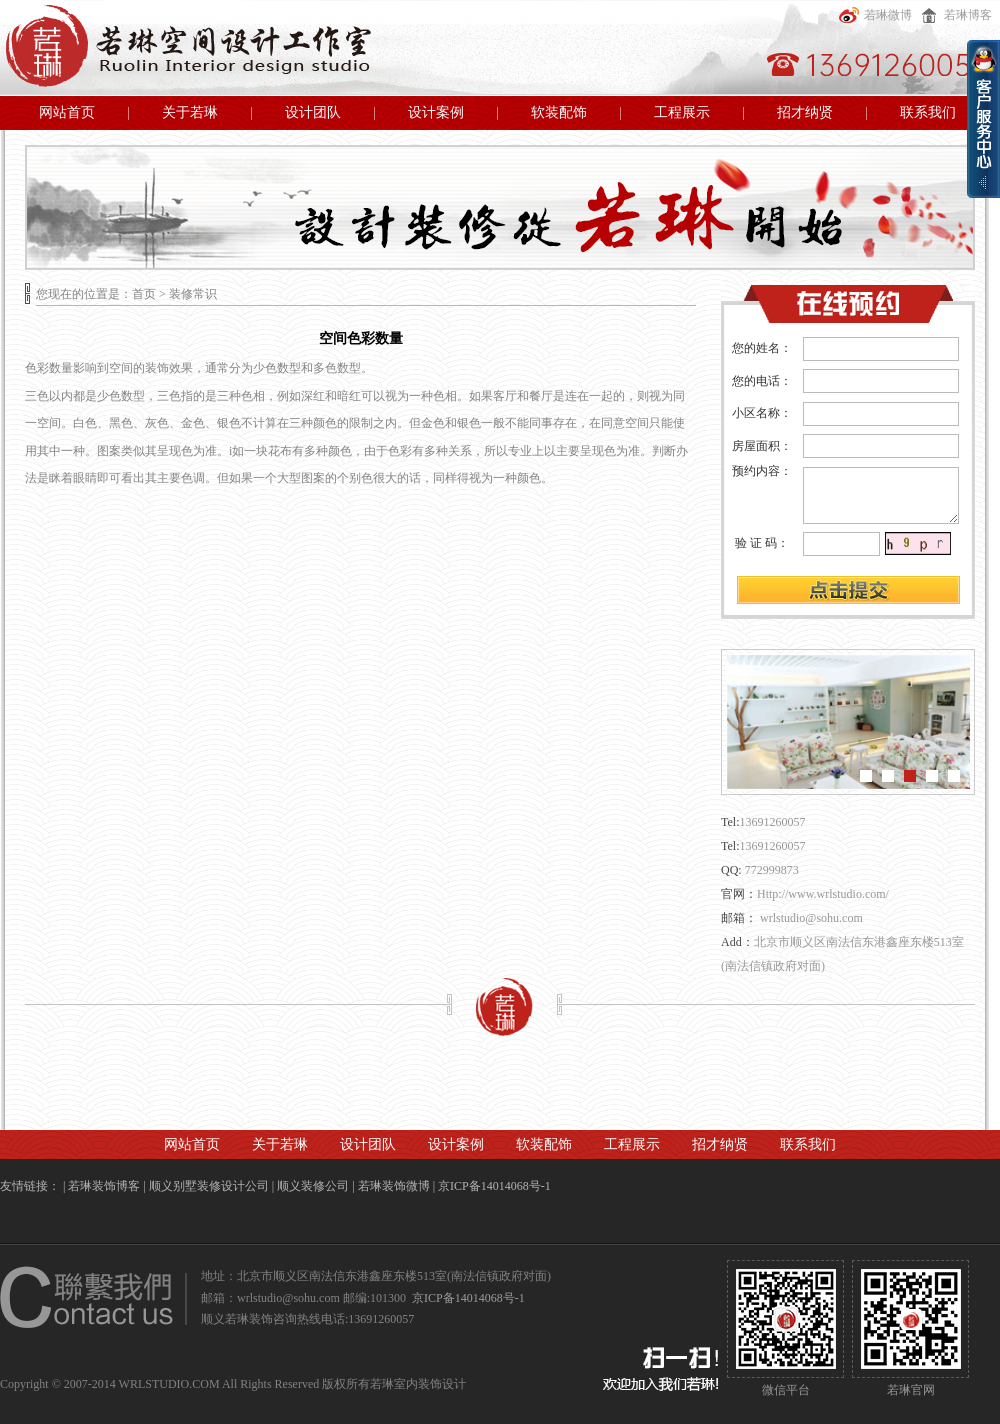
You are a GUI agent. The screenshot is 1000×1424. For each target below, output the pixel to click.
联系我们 (928, 112)
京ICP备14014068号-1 (494, 1186)
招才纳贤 (805, 112)
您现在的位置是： (84, 294)
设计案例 (436, 112)
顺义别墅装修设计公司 (209, 1186)
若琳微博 (873, 15)
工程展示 (682, 112)
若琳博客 (953, 15)
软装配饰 (559, 112)
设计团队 (313, 112)
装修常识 (193, 294)
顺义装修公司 (313, 1186)
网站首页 (67, 112)
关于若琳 (190, 112)
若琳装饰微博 (394, 1186)
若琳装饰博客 (104, 1186)
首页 (144, 294)
